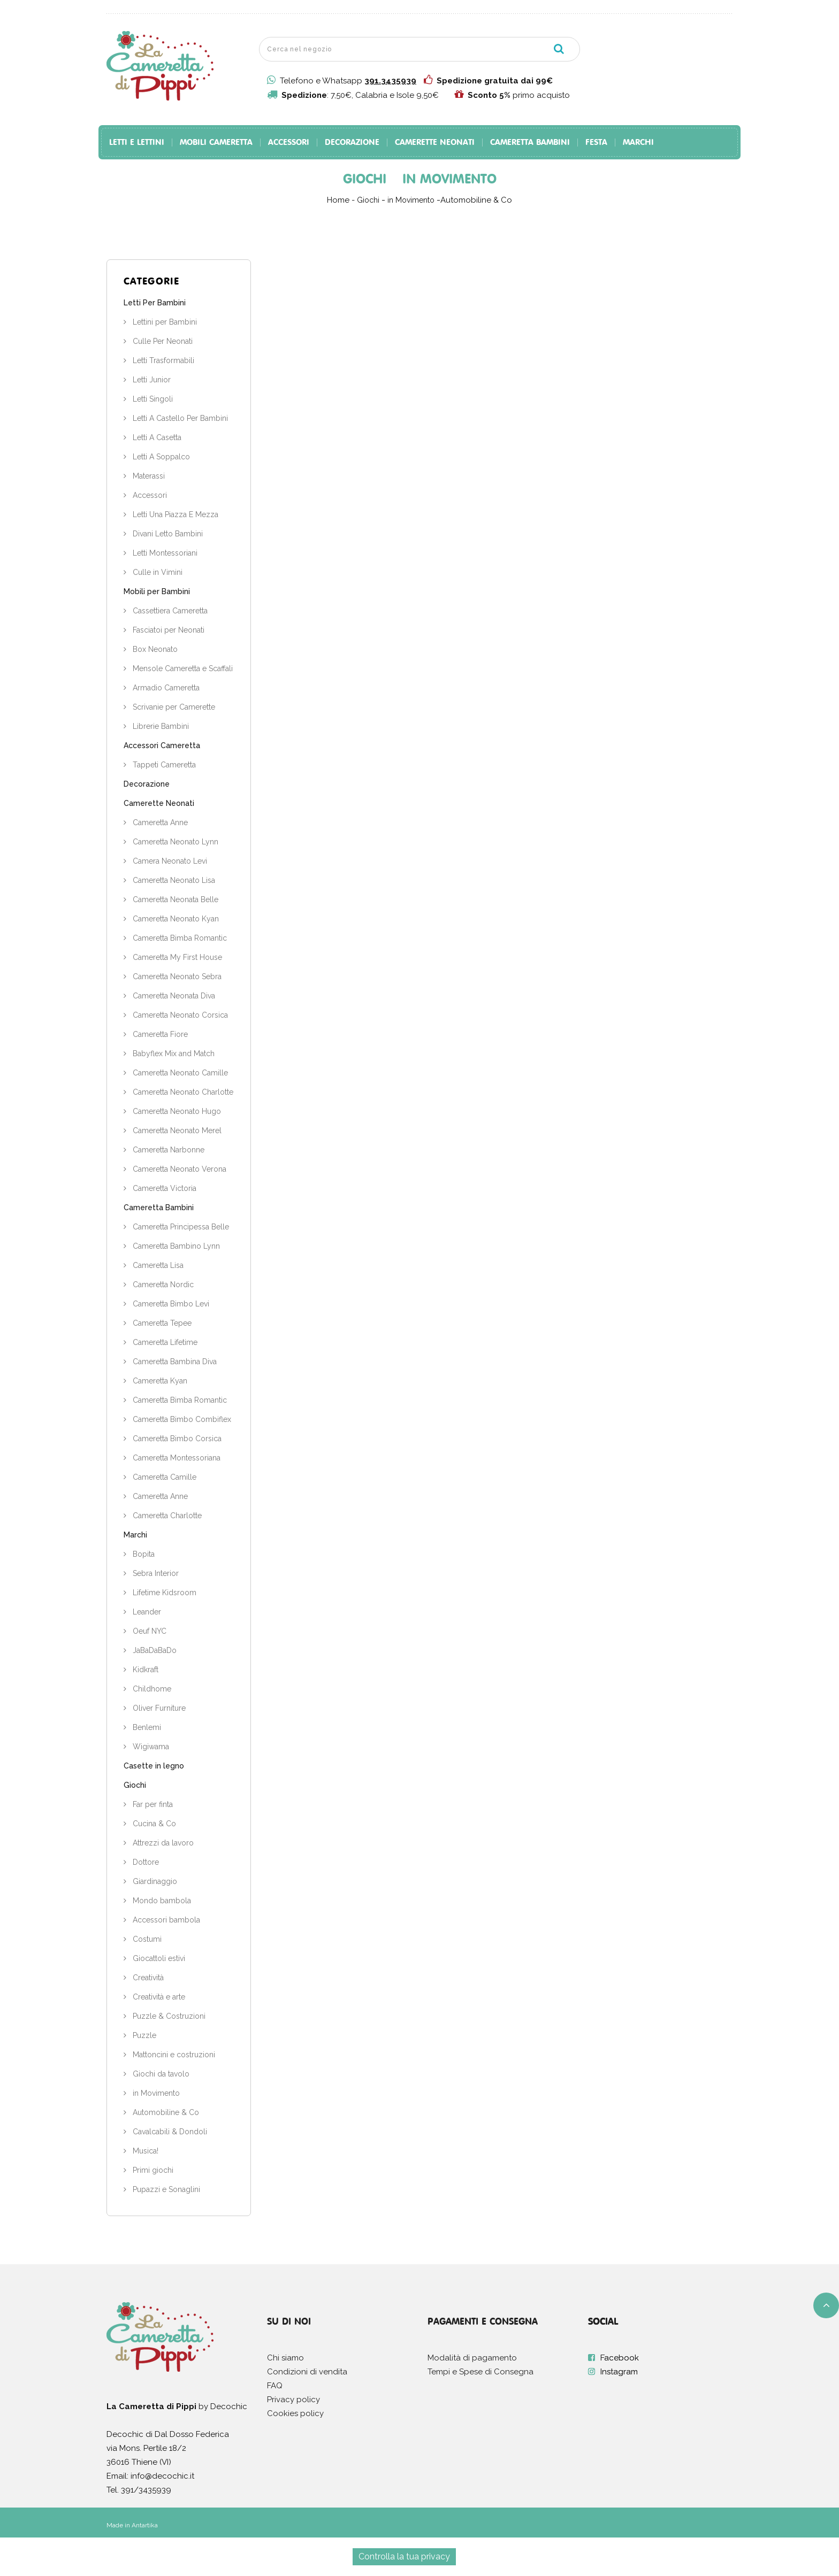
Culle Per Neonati (162, 341)
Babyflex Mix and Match (173, 1053)
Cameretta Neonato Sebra (176, 976)
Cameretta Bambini (530, 143)
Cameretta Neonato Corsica (179, 1015)
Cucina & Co (153, 1823)
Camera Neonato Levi (169, 861)
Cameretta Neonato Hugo (176, 1111)
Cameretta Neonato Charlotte (182, 1092)
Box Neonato (154, 649)
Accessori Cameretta (162, 745)
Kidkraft (144, 1669)
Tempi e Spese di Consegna (480, 2372)
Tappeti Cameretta (163, 764)
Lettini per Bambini (164, 322)
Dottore (145, 1862)
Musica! (144, 2151)
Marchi (638, 143)
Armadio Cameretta (165, 687)
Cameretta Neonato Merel (176, 1130)
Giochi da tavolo (160, 2074)
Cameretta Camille (163, 1477)
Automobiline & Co (165, 2112)
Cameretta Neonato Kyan (175, 918)
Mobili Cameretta (216, 143)
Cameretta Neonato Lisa (173, 880)
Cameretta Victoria (163, 1188)
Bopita (143, 1554)
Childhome (151, 1689)
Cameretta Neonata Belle (174, 899)
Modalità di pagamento (472, 2358)
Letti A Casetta (156, 437)
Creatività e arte (158, 1997)
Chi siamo (285, 2358)
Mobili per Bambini (157, 591)
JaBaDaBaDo (154, 1650)
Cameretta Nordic (162, 1284)
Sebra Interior (155, 1573)
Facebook (619, 2358)
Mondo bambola (161, 1900)
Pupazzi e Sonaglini (165, 2189)
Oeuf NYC (148, 1631)
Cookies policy (295, 2413)
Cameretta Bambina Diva (174, 1361)
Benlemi (146, 1727)
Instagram (619, 2372)
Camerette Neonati (435, 143)
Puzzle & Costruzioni (168, 2016)
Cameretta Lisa (157, 1265)
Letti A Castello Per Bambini (179, 418)
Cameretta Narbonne (167, 1149)
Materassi (148, 476)
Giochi (135, 1785)
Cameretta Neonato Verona (178, 1169)
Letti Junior (151, 379)
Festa (596, 143)
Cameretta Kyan (159, 1381)
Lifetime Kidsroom (163, 1592)
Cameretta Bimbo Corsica (176, 1438)
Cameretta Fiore (159, 1034)
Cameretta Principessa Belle (180, 1226)
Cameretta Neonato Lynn (174, 841)
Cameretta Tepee (161, 1323)
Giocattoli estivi (158, 1958)
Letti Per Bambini (155, 302)
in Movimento (155, 2093)
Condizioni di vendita (307, 2372)
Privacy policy (293, 2399)
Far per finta (152, 1804)
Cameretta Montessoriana (175, 1458)
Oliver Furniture (158, 1708)
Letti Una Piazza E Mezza (174, 514)
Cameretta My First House (176, 957)
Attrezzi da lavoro (162, 1843)
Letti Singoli (152, 399)
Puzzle (143, 2035)
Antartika (145, 2525)
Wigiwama (150, 1746)
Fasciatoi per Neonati (167, 630)
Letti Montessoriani (164, 553)
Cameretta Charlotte (166, 1515)
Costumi (146, 1939)
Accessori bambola (165, 1920)
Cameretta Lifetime (164, 1342)
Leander (146, 1612)
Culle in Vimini (156, 572)
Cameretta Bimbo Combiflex (181, 1419)
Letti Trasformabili (162, 360)
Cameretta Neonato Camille (179, 1072)
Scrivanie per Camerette (173, 707)
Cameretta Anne (159, 822)
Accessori (288, 143)
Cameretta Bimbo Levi (170, 1303)
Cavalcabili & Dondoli (169, 2131)
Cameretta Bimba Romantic (179, 938)
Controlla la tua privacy (404, 2556)
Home (338, 200)
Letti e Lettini (136, 143)
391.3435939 (390, 81)
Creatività (147, 1977)
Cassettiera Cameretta (169, 610)
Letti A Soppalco (160, 456)
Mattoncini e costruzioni (173, 2054)
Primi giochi (152, 2170)
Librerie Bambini (160, 726)
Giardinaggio (154, 1881)
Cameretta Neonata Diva (173, 995)
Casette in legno (154, 1766)
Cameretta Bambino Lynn (175, 1246)
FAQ (275, 2385)
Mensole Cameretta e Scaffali (182, 668)
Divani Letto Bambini (167, 533)
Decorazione (352, 143)
